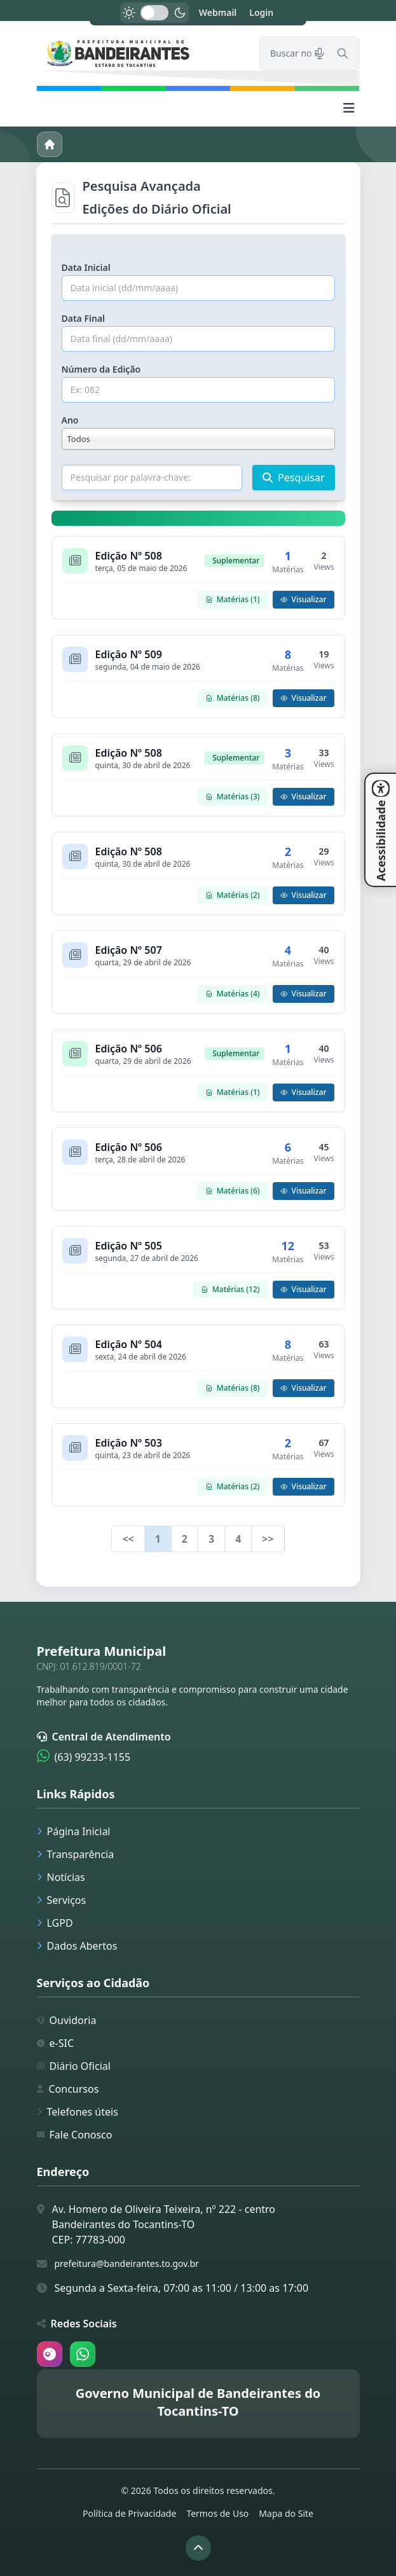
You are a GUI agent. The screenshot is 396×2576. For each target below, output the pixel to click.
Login (261, 12)
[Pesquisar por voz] (319, 53)
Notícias (61, 1877)
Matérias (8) (232, 697)
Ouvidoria (67, 2020)
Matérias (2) (232, 895)
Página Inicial (74, 1831)
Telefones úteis (77, 2112)
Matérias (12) (230, 1289)
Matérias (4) (232, 993)
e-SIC (55, 2043)
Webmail (218, 12)
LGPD (55, 1923)
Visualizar (303, 599)
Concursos (68, 2089)
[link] (140, 53)
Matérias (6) (232, 1190)
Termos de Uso (217, 2513)
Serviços (61, 1900)
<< (127, 1539)
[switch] (154, 12)
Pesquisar (293, 478)
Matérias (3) (232, 796)
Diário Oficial (74, 2066)
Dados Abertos (77, 1946)
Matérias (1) (232, 599)
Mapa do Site (286, 2513)
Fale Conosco (75, 2135)
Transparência (75, 1854)
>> (267, 1539)
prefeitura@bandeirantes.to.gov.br (127, 2263)
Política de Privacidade (129, 2513)
